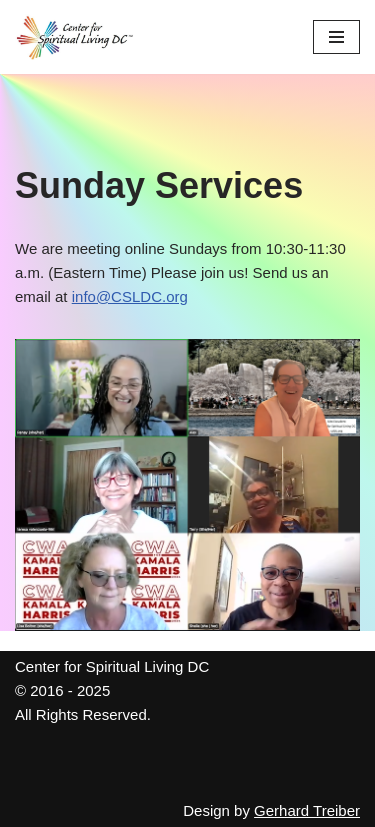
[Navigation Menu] (336, 37)
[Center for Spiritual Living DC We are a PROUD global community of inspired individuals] (75, 37)
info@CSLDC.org (130, 296)
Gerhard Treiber (307, 810)
